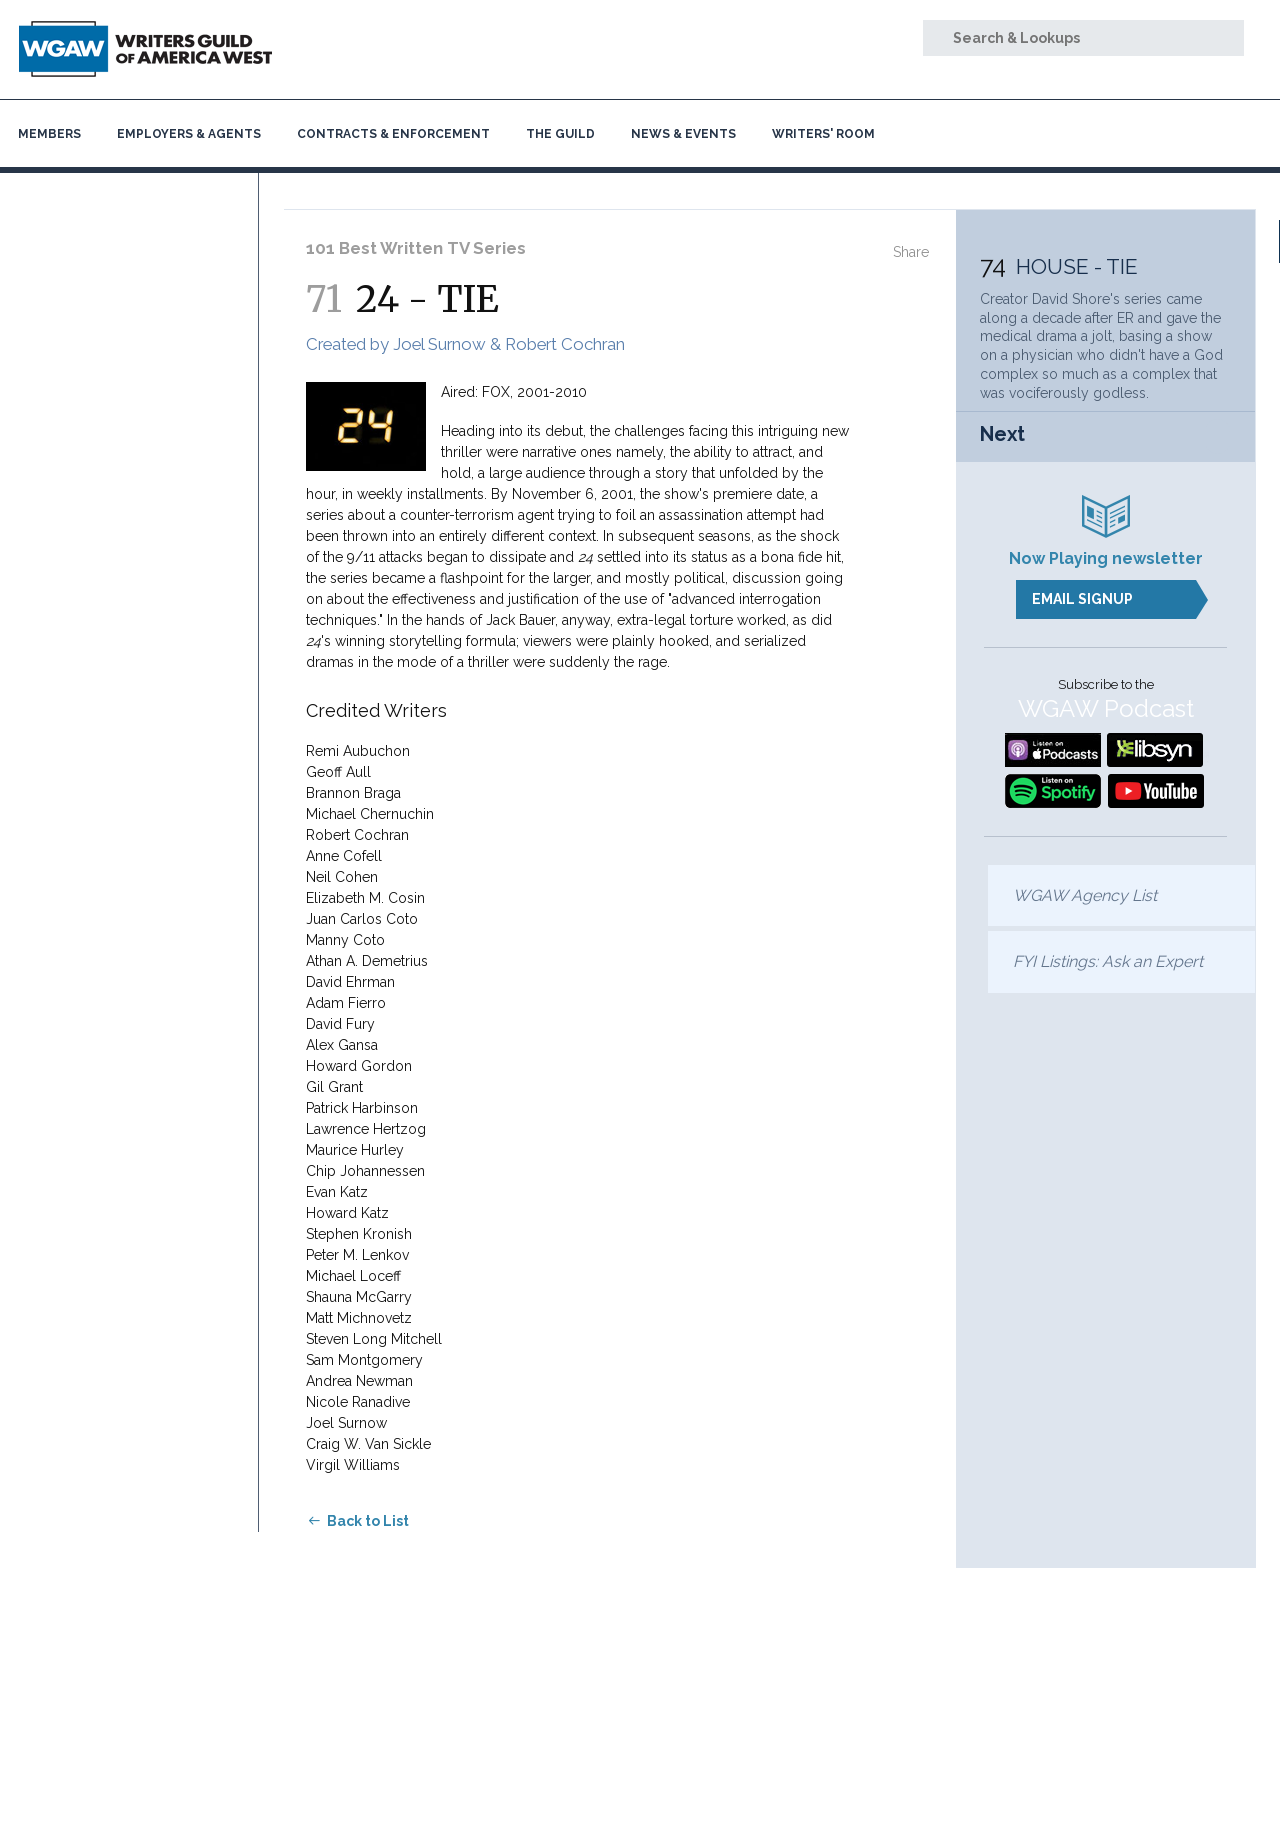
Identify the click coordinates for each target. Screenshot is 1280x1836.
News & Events (683, 134)
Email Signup (1082, 599)
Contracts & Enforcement (393, 134)
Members (49, 134)
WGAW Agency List (1085, 895)
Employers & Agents (189, 134)
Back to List (368, 1521)
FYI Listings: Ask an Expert (1108, 961)
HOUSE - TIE (1077, 266)
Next (1002, 434)
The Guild (560, 134)
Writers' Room (823, 134)
